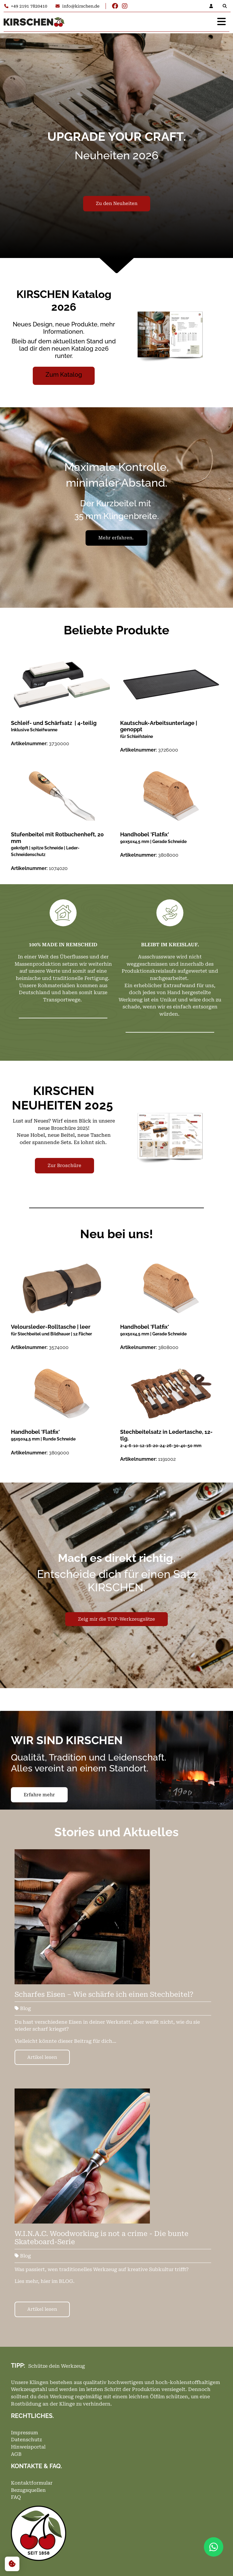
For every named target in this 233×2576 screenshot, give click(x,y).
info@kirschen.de (78, 6)
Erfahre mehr (39, 1794)
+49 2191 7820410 (25, 6)
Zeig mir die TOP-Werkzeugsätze (116, 1619)
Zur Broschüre (64, 1165)
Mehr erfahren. (116, 538)
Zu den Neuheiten (116, 203)
